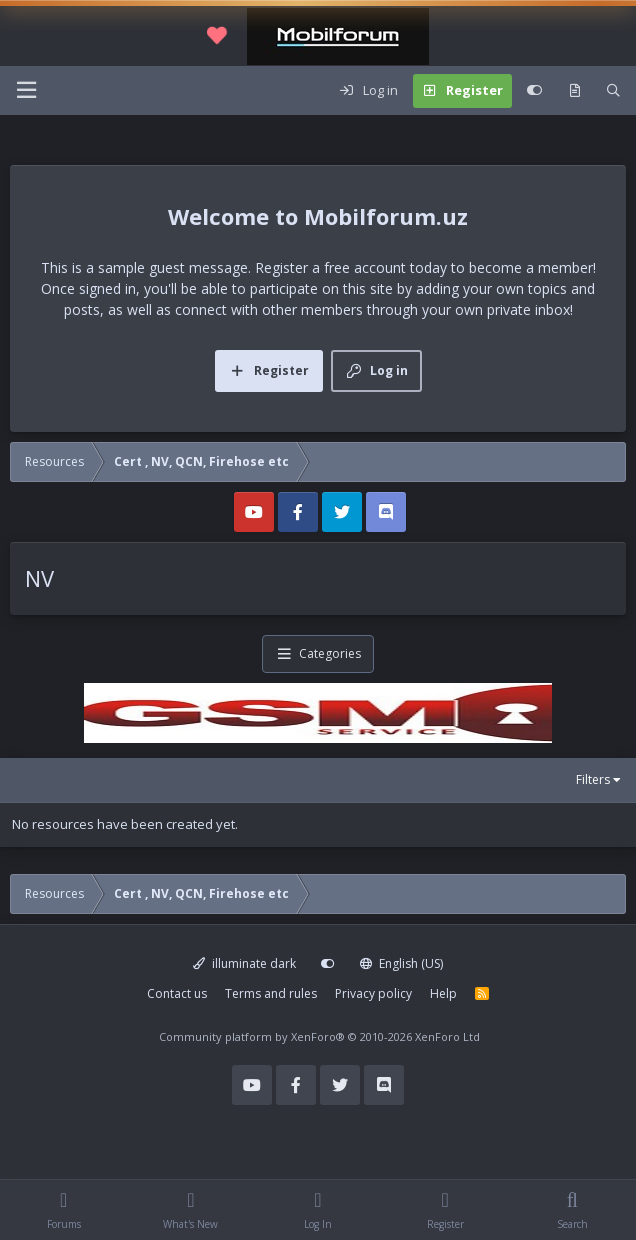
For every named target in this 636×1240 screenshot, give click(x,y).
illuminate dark (244, 963)
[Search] (613, 91)
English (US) (401, 963)
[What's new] (574, 91)
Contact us (177, 993)
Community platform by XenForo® (319, 1036)
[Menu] (26, 90)
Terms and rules (271, 993)
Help (443, 993)
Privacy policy (373, 993)
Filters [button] (593, 779)
